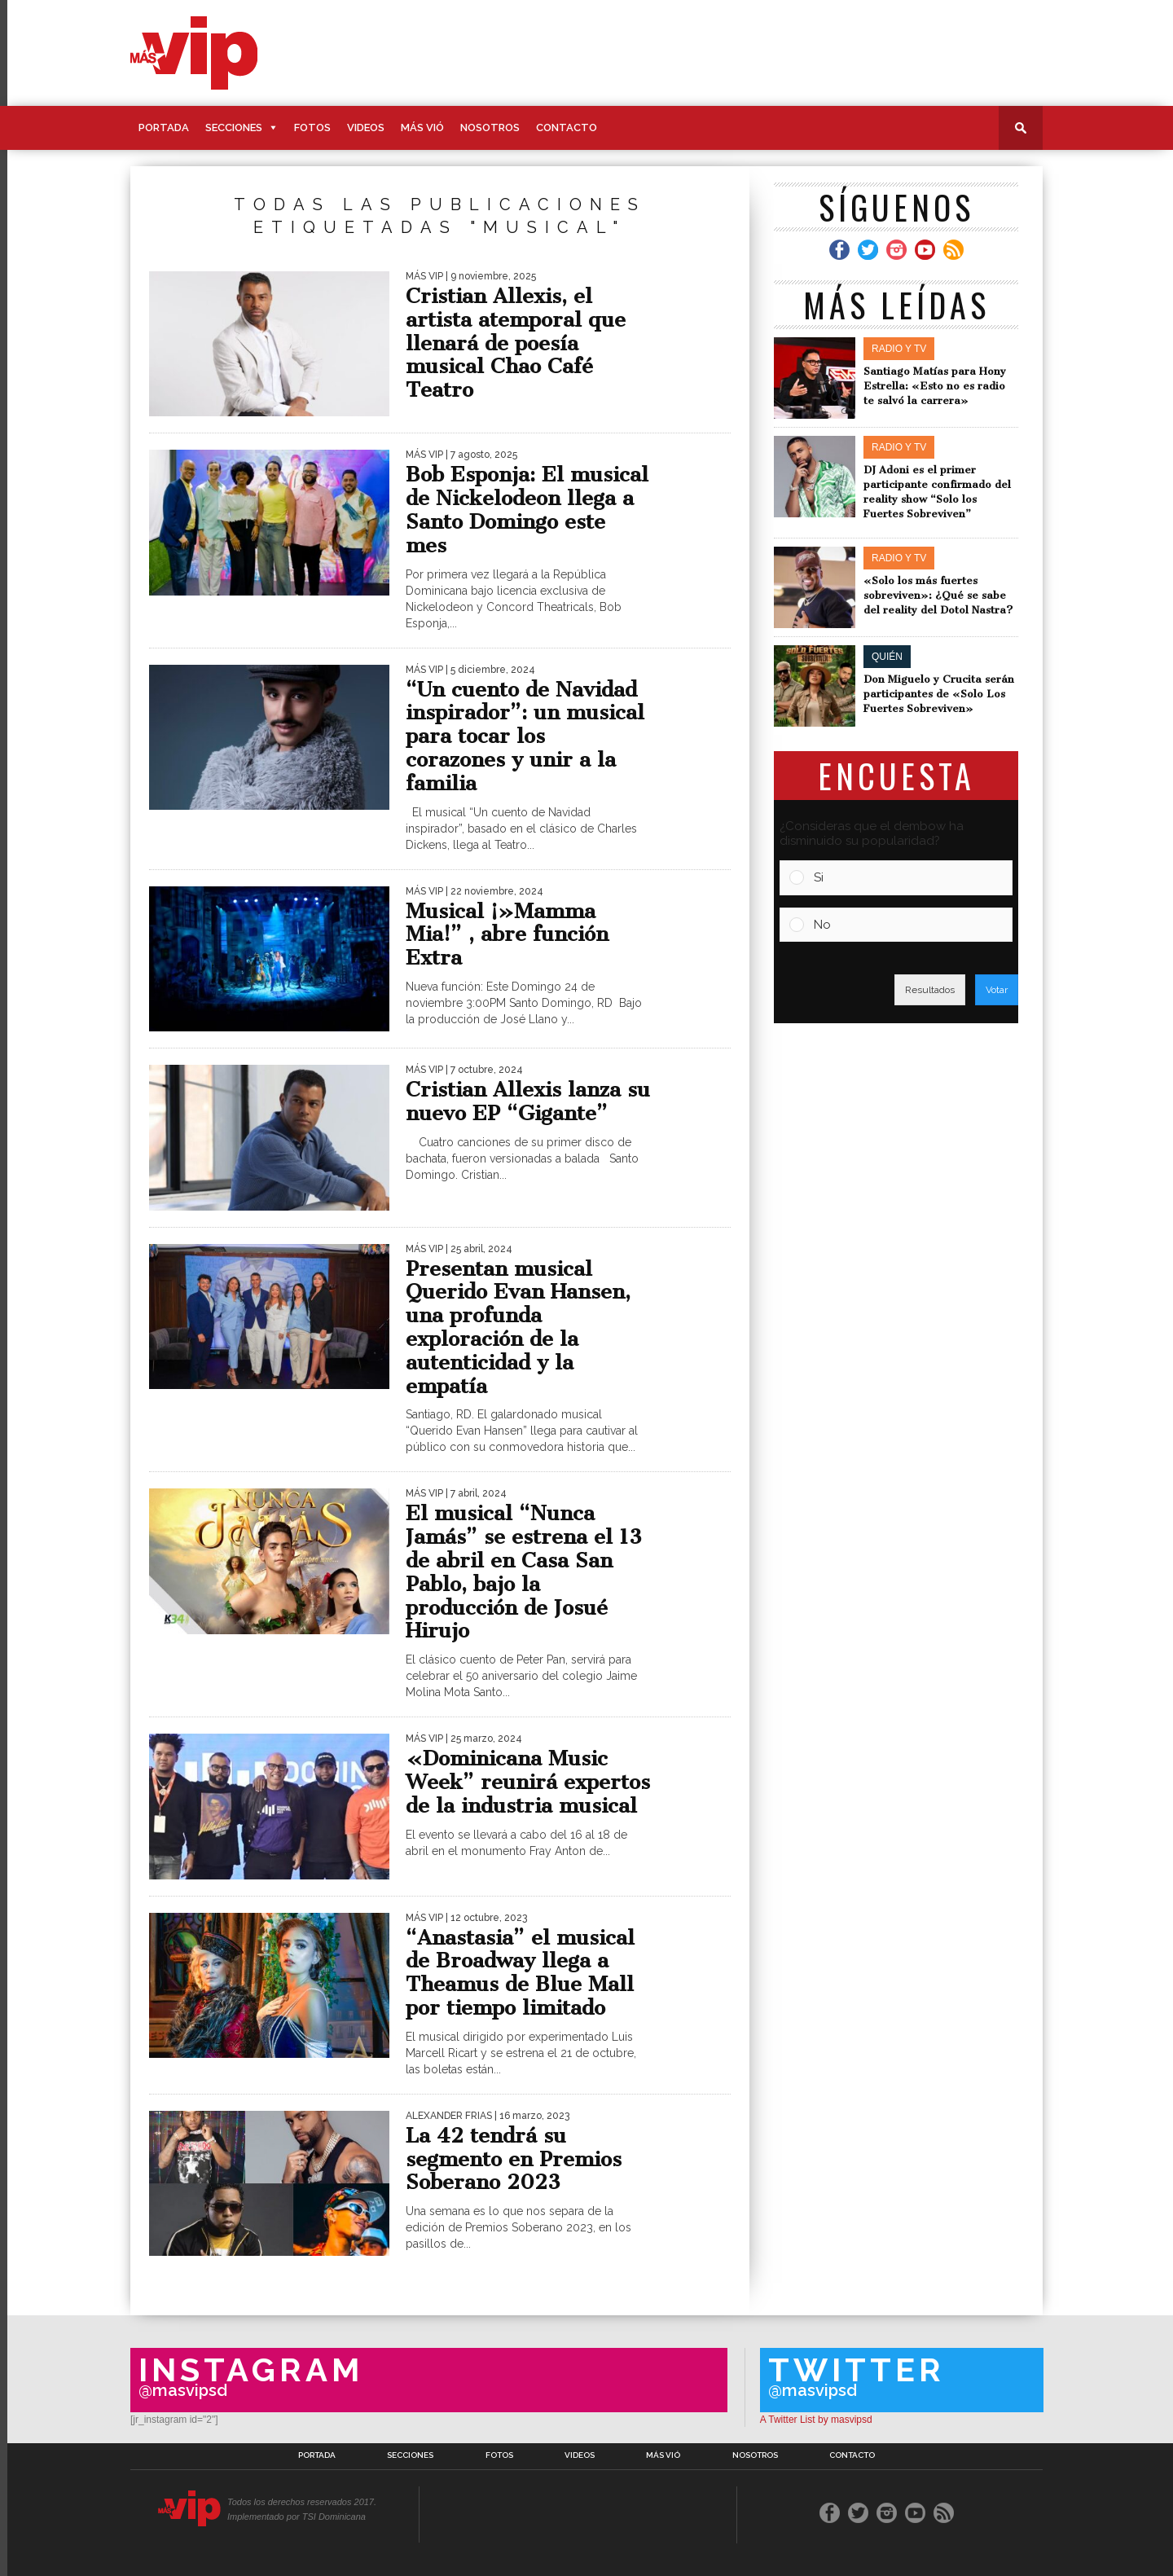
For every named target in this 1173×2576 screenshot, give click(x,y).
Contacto (566, 127)
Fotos (312, 127)
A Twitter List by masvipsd (816, 2419)
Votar (997, 990)
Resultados (930, 990)
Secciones (233, 127)
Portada (163, 127)
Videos (365, 127)
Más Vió (422, 127)
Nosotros (490, 127)
